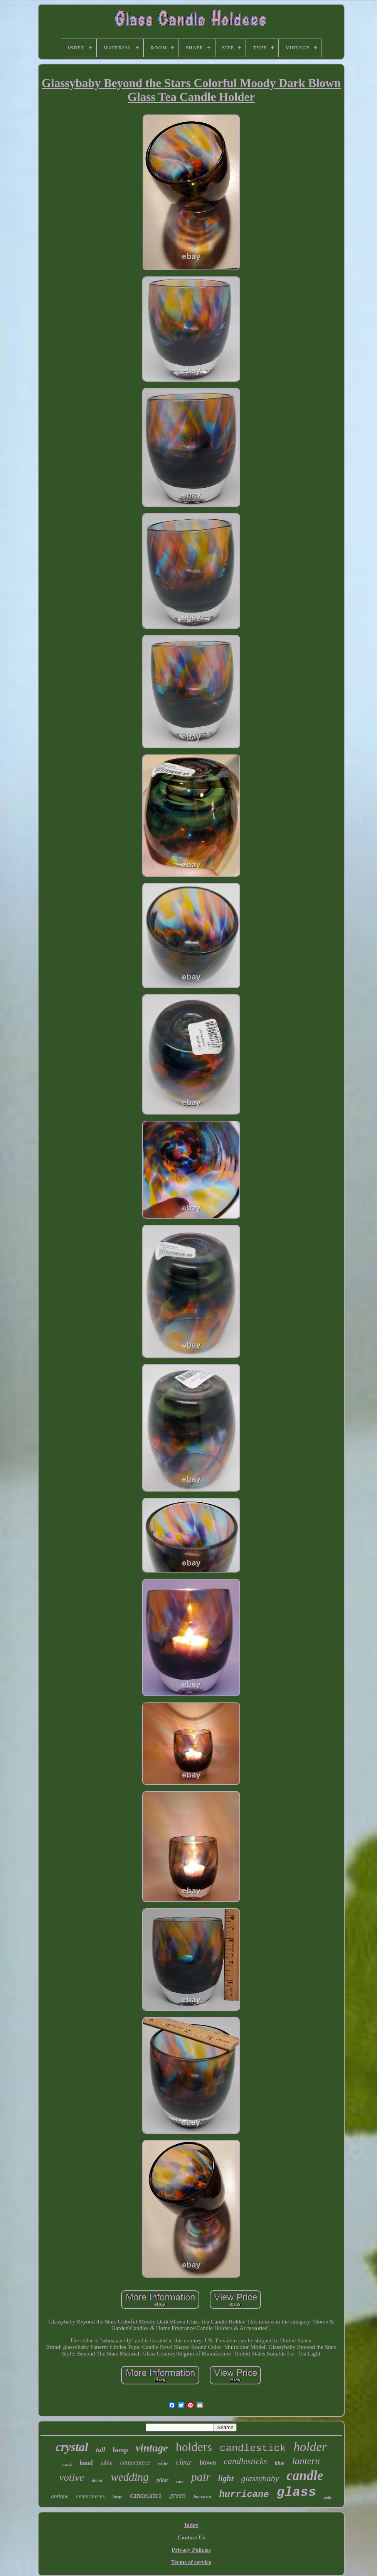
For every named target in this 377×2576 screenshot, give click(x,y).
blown (208, 2462)
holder (310, 2447)
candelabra (146, 2495)
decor (97, 2480)
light (226, 2478)
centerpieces (90, 2496)
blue (279, 2463)
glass (296, 2492)
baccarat (202, 2496)
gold (328, 2497)
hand (86, 2463)
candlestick (253, 2448)
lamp (120, 2450)
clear (184, 2462)
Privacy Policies (191, 2550)
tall (100, 2450)
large (117, 2496)
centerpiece (135, 2462)
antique (60, 2496)
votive (71, 2477)
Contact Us (191, 2537)
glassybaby (260, 2478)
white (163, 2463)
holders (194, 2447)
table (107, 2463)
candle (304, 2475)
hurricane (244, 2494)
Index (191, 2525)
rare (179, 2481)
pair (200, 2476)
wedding (129, 2477)
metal (67, 2464)
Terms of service (191, 2562)
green (177, 2495)
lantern (306, 2461)
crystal (72, 2447)
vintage (152, 2448)
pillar (162, 2480)
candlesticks (245, 2461)
